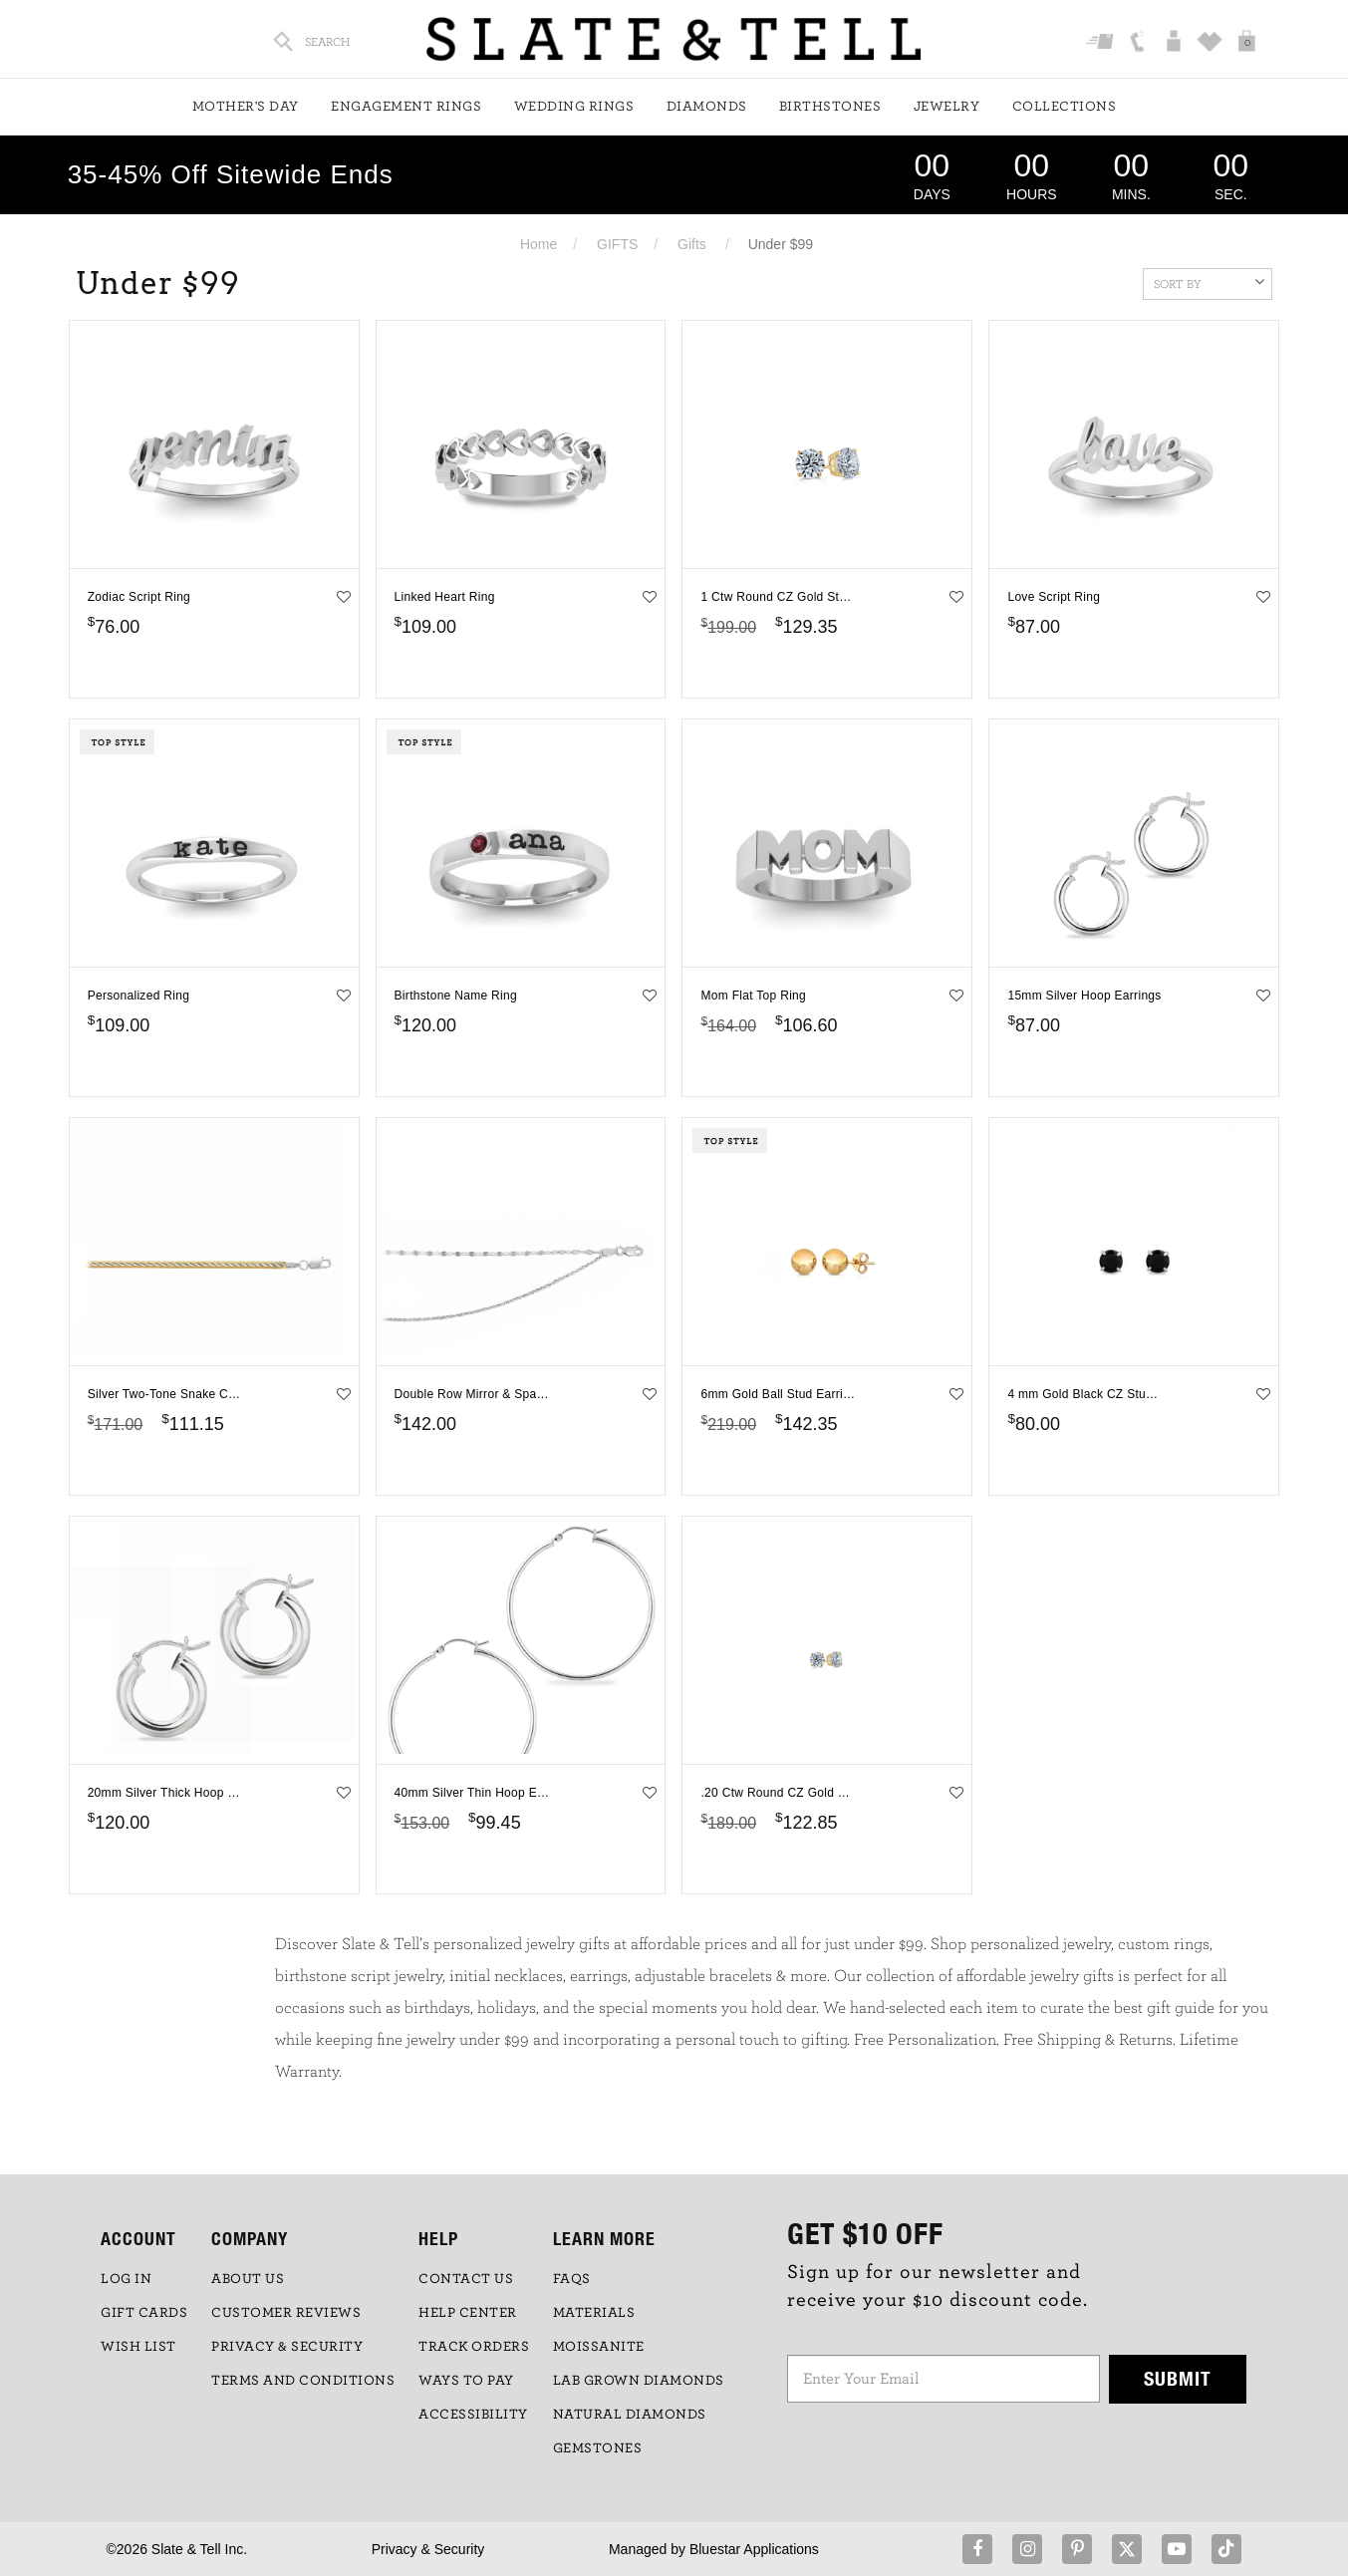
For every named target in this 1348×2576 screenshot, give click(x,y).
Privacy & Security (428, 2549)
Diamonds (707, 107)
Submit (1178, 2378)
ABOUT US (247, 2279)
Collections (1064, 107)
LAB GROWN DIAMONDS (638, 2381)
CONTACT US (465, 2279)
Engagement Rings (406, 107)
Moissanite (599, 2347)
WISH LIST (138, 2347)
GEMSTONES (598, 2448)
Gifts (691, 244)
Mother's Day (245, 107)
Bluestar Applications (754, 2549)
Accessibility (473, 2415)
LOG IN (126, 2279)
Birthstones (830, 107)
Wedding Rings (574, 107)
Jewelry (947, 107)
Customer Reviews (286, 2313)
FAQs (572, 2279)
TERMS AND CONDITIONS (303, 2381)
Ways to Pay (466, 2381)
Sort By (1209, 282)
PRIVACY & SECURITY (287, 2347)
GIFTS (617, 244)
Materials (594, 2313)
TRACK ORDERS (473, 2347)
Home (538, 244)
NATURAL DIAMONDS (629, 2415)
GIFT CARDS (144, 2313)
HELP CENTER (467, 2313)
